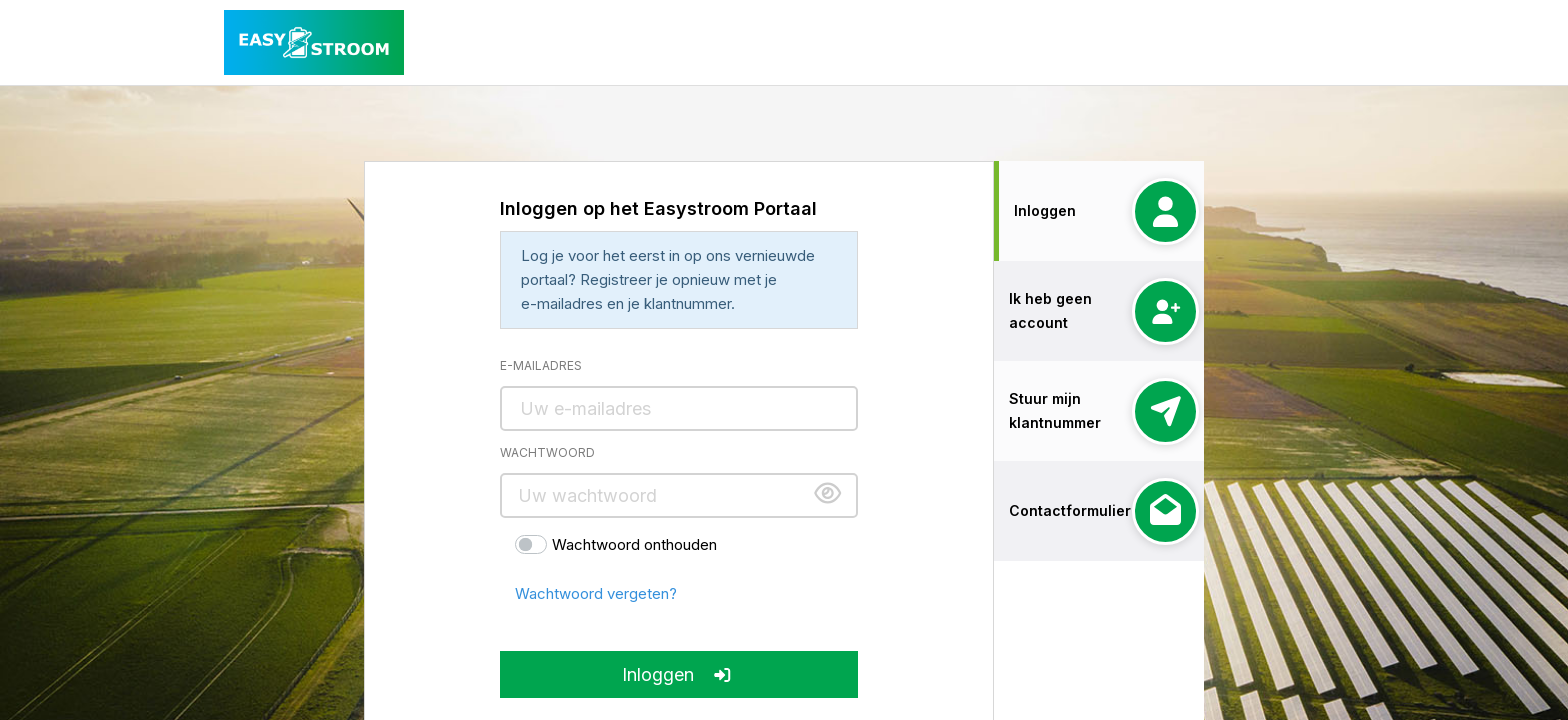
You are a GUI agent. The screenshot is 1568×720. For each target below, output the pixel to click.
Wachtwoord (547, 452)
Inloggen (678, 674)
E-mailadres (541, 365)
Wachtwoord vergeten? (596, 593)
